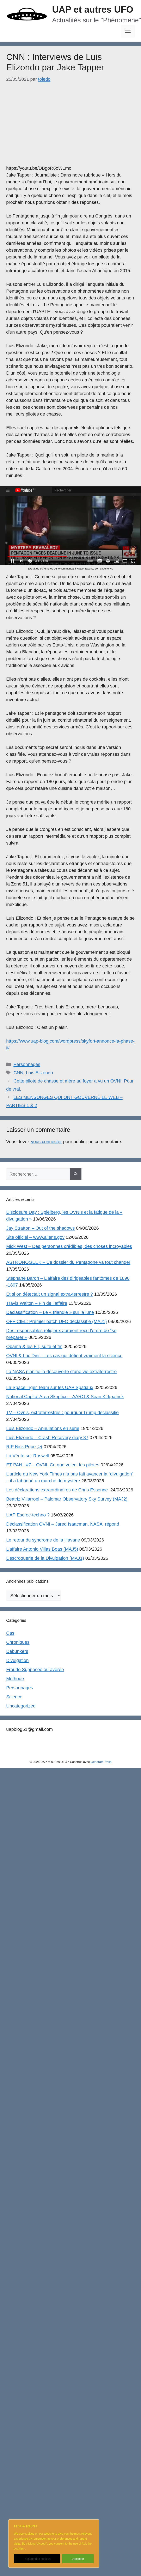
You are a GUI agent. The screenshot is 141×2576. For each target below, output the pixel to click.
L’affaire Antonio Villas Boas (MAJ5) (42, 1549)
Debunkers (17, 1651)
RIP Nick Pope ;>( (24, 1446)
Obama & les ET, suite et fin (34, 1346)
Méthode (15, 1678)
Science (14, 1696)
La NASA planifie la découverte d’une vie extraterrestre (61, 1371)
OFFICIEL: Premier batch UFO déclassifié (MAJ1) (56, 1321)
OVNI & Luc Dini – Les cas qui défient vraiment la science (64, 1355)
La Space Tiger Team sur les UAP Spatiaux (49, 1387)
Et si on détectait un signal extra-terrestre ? (49, 1294)
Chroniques (18, 1642)
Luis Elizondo (39, 1072)
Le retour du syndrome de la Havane (43, 1540)
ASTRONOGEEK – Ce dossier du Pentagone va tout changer (68, 1262)
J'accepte (78, 2558)
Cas (10, 1633)
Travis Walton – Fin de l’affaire (36, 1303)
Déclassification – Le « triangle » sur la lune (50, 1312)
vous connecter (46, 1141)
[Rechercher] (75, 1174)
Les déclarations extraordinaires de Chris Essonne (57, 1489)
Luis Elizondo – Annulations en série (42, 1428)
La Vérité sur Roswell (27, 1455)
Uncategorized (21, 1706)
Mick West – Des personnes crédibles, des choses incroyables (69, 1246)
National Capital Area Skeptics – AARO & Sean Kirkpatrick (65, 1396)
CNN (18, 1072)
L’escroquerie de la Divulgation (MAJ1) (45, 1558)
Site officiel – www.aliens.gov (35, 1237)
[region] (53, 2543)
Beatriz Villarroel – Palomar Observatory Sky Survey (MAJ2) (66, 1499)
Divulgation (17, 1660)
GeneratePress (101, 1762)
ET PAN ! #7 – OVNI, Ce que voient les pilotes (52, 1464)
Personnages (26, 1064)
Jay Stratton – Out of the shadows (40, 1228)
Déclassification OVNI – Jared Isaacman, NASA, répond (62, 1524)
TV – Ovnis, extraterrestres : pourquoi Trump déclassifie (62, 1412)
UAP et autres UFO (92, 9)
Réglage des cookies (37, 2558)
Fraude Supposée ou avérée (35, 1669)
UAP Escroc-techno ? (28, 1514)
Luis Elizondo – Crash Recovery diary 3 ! (47, 1437)
